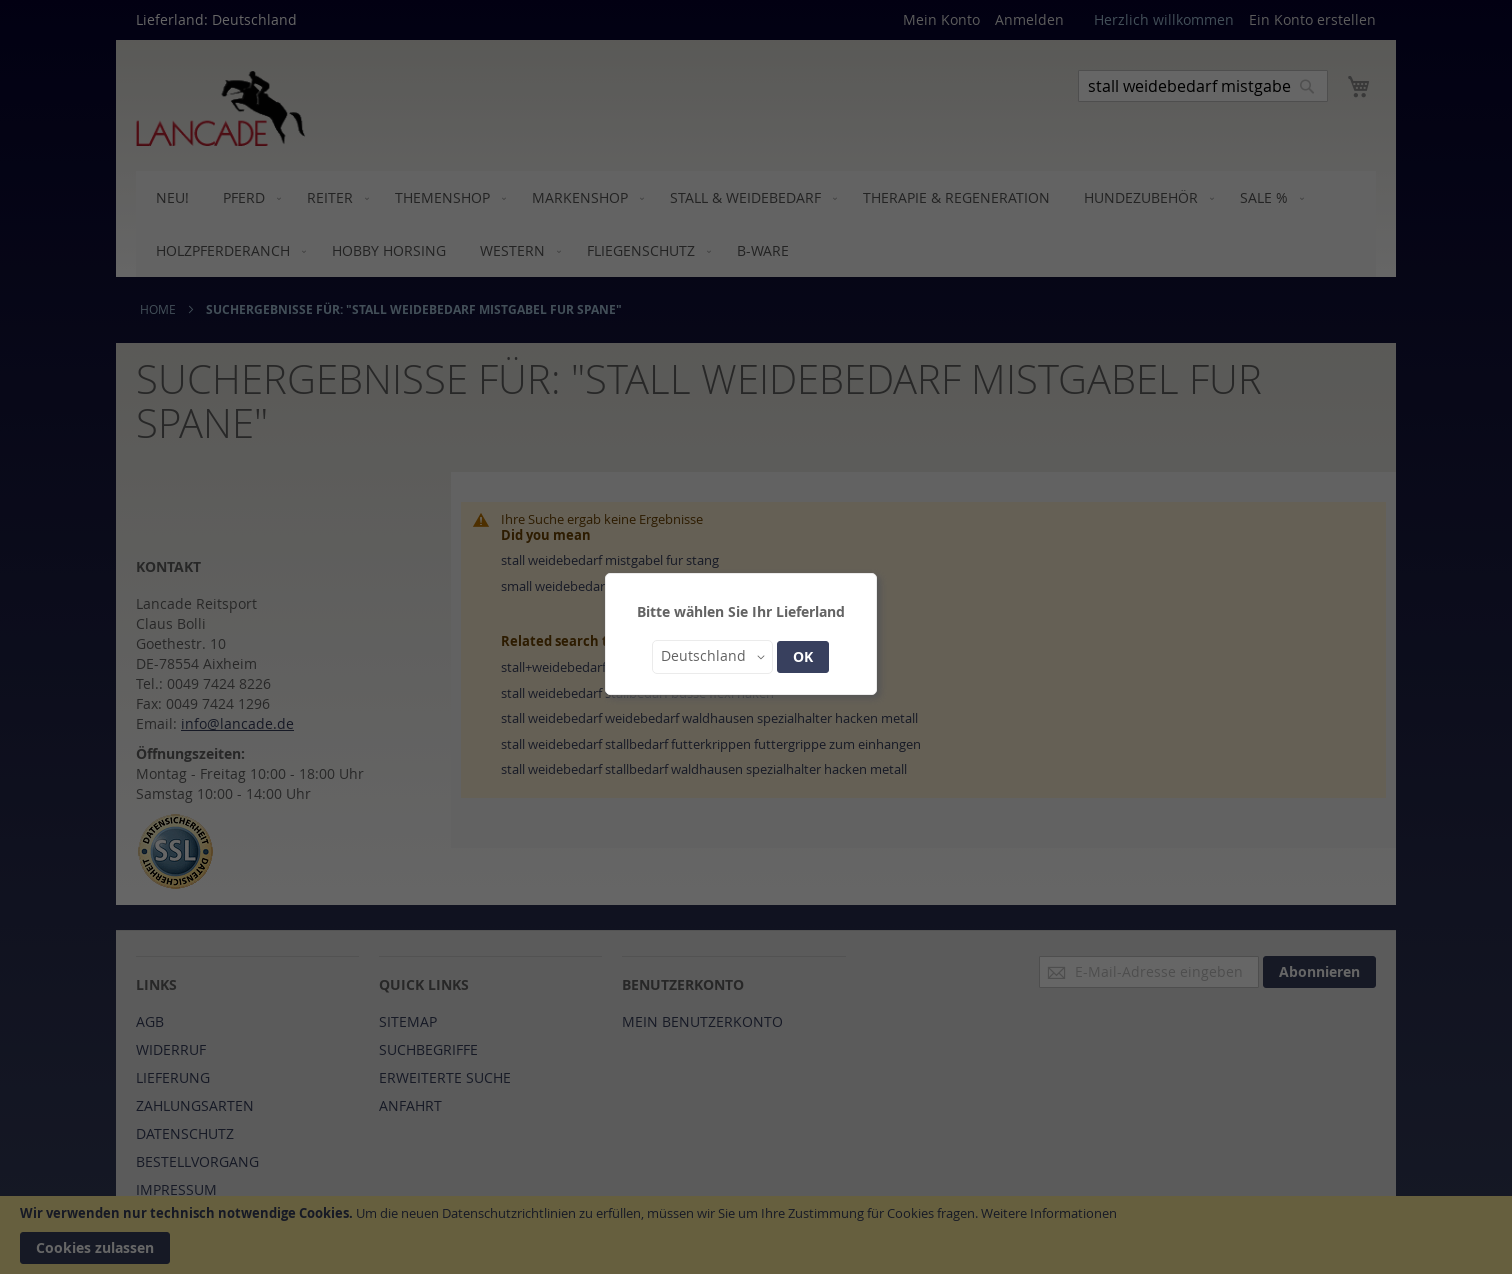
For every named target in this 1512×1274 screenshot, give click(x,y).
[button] (712, 657)
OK (803, 656)
